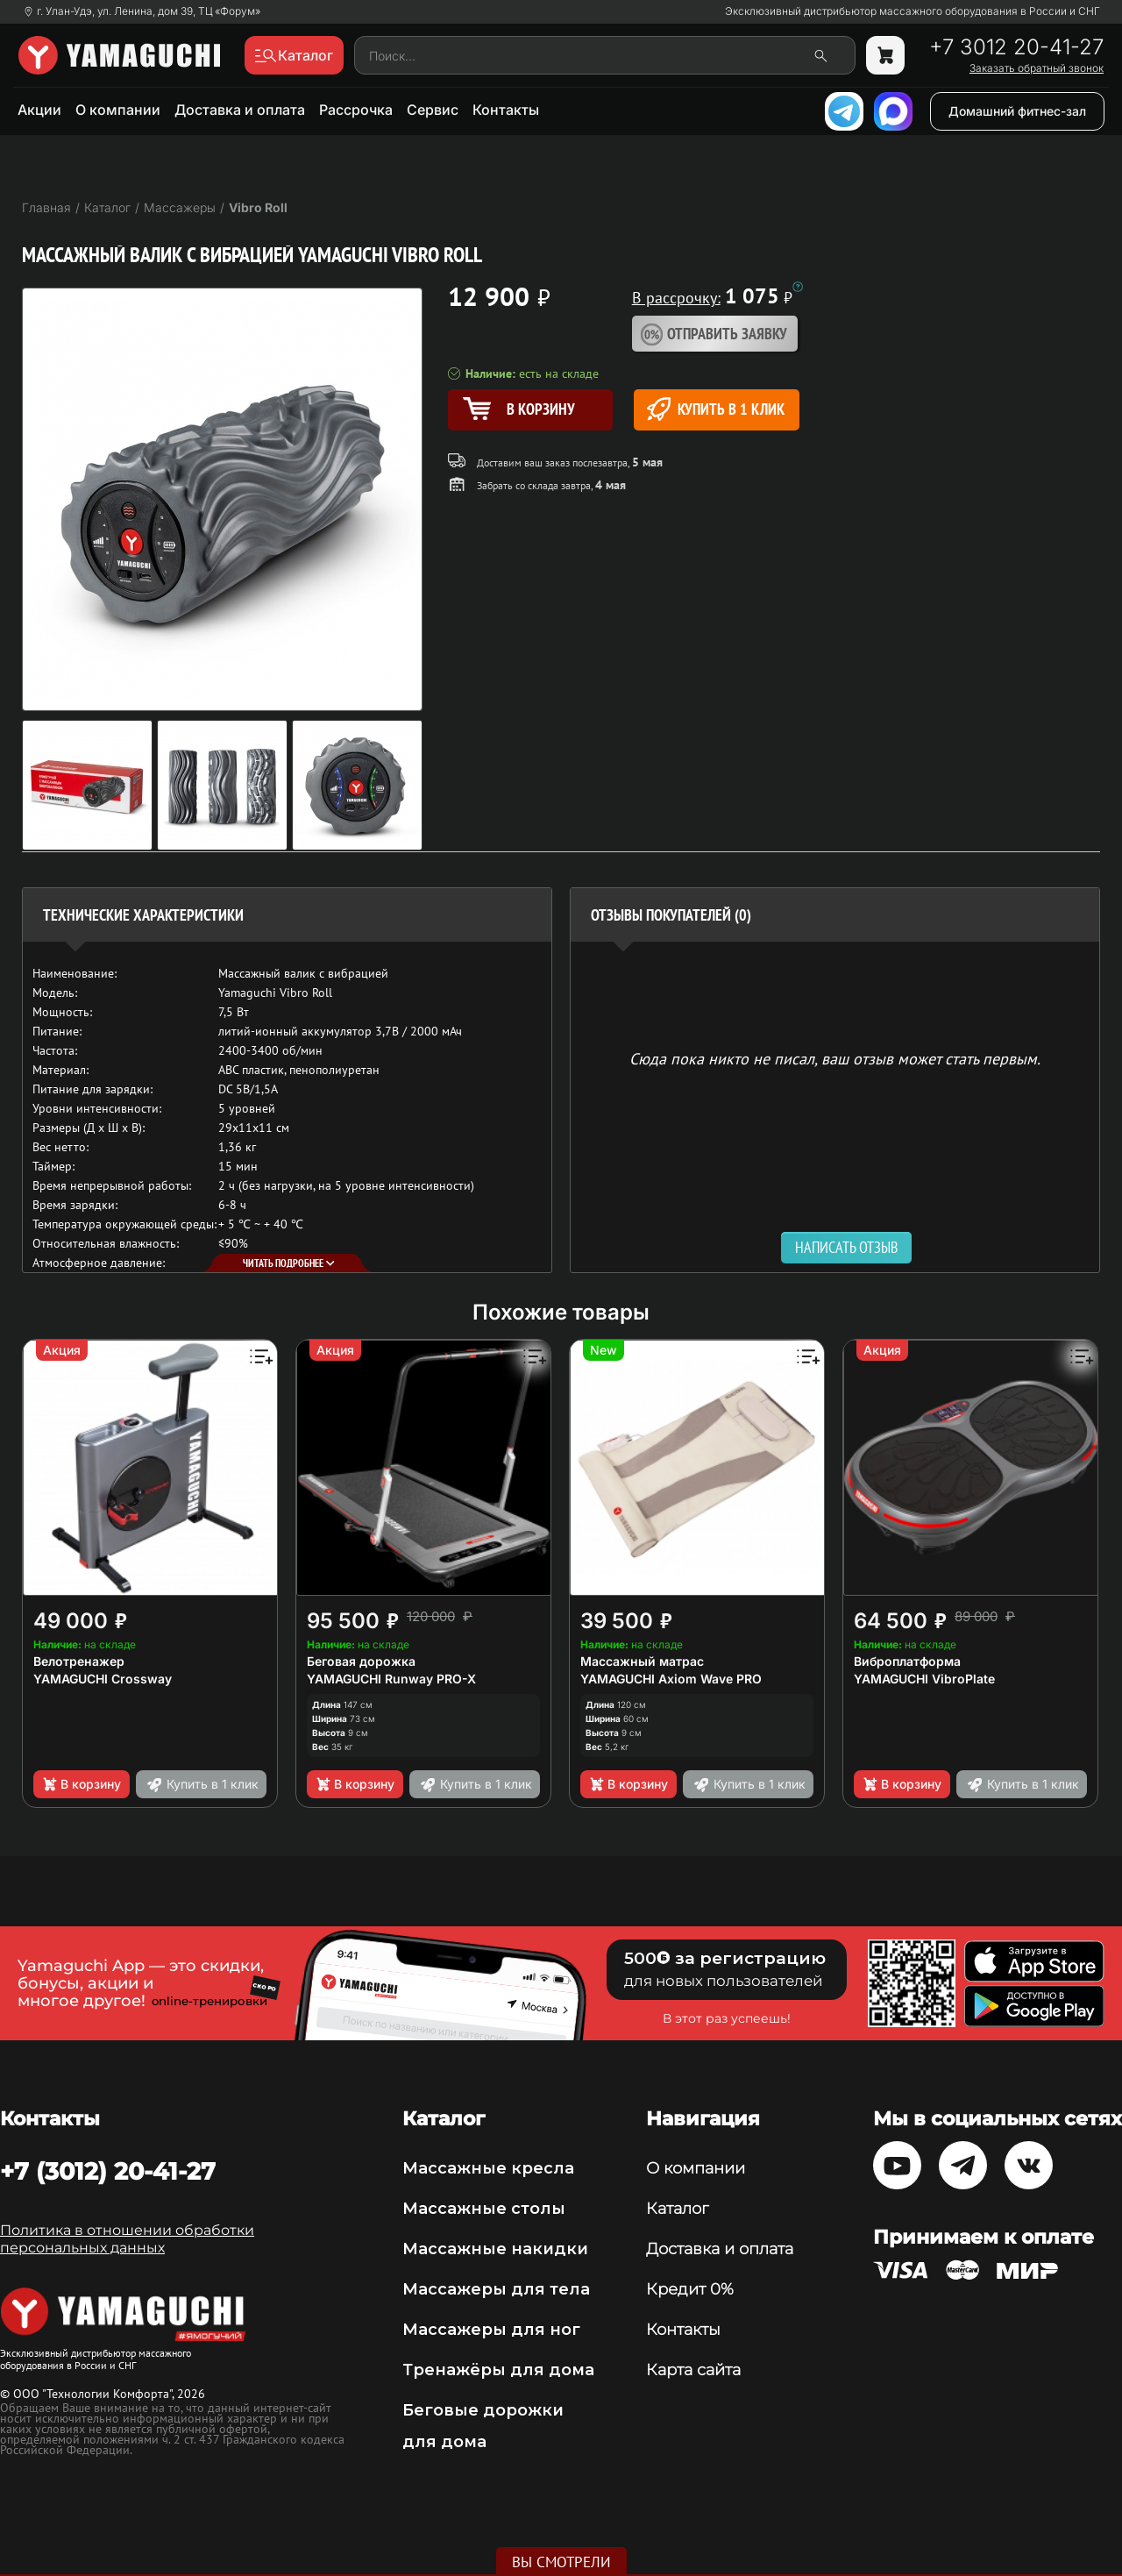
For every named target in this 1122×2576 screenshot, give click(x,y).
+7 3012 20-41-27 (1016, 47)
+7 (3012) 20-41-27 (108, 2171)
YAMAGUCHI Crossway (102, 1678)
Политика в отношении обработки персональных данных (127, 2239)
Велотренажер (78, 1661)
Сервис (432, 109)
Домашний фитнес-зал (1017, 110)
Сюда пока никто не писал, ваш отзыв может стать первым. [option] (834, 1058)
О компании (117, 109)
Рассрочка (356, 109)
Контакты (505, 109)
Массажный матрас (642, 1661)
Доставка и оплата (239, 109)
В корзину (81, 1784)
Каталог (677, 2208)
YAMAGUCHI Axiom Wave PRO (671, 1678)
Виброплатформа (907, 1661)
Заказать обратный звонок (1036, 68)
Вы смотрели (561, 2562)
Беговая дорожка (361, 1661)
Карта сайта (693, 2370)
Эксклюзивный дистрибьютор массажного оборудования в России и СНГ (912, 11)
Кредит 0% (690, 2289)
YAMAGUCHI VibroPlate (924, 1678)
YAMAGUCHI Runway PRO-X (391, 1678)
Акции (39, 109)
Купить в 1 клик (716, 409)
